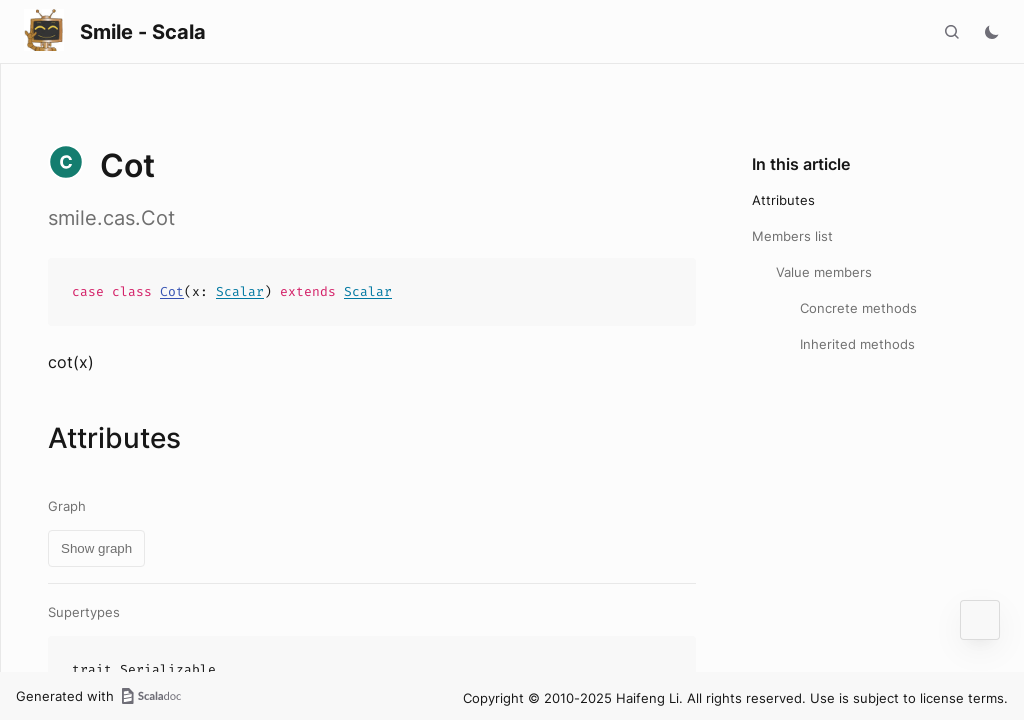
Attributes (783, 200)
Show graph (96, 548)
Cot (172, 291)
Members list (792, 236)
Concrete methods (858, 308)
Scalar (240, 291)
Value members (824, 272)
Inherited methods (857, 344)
